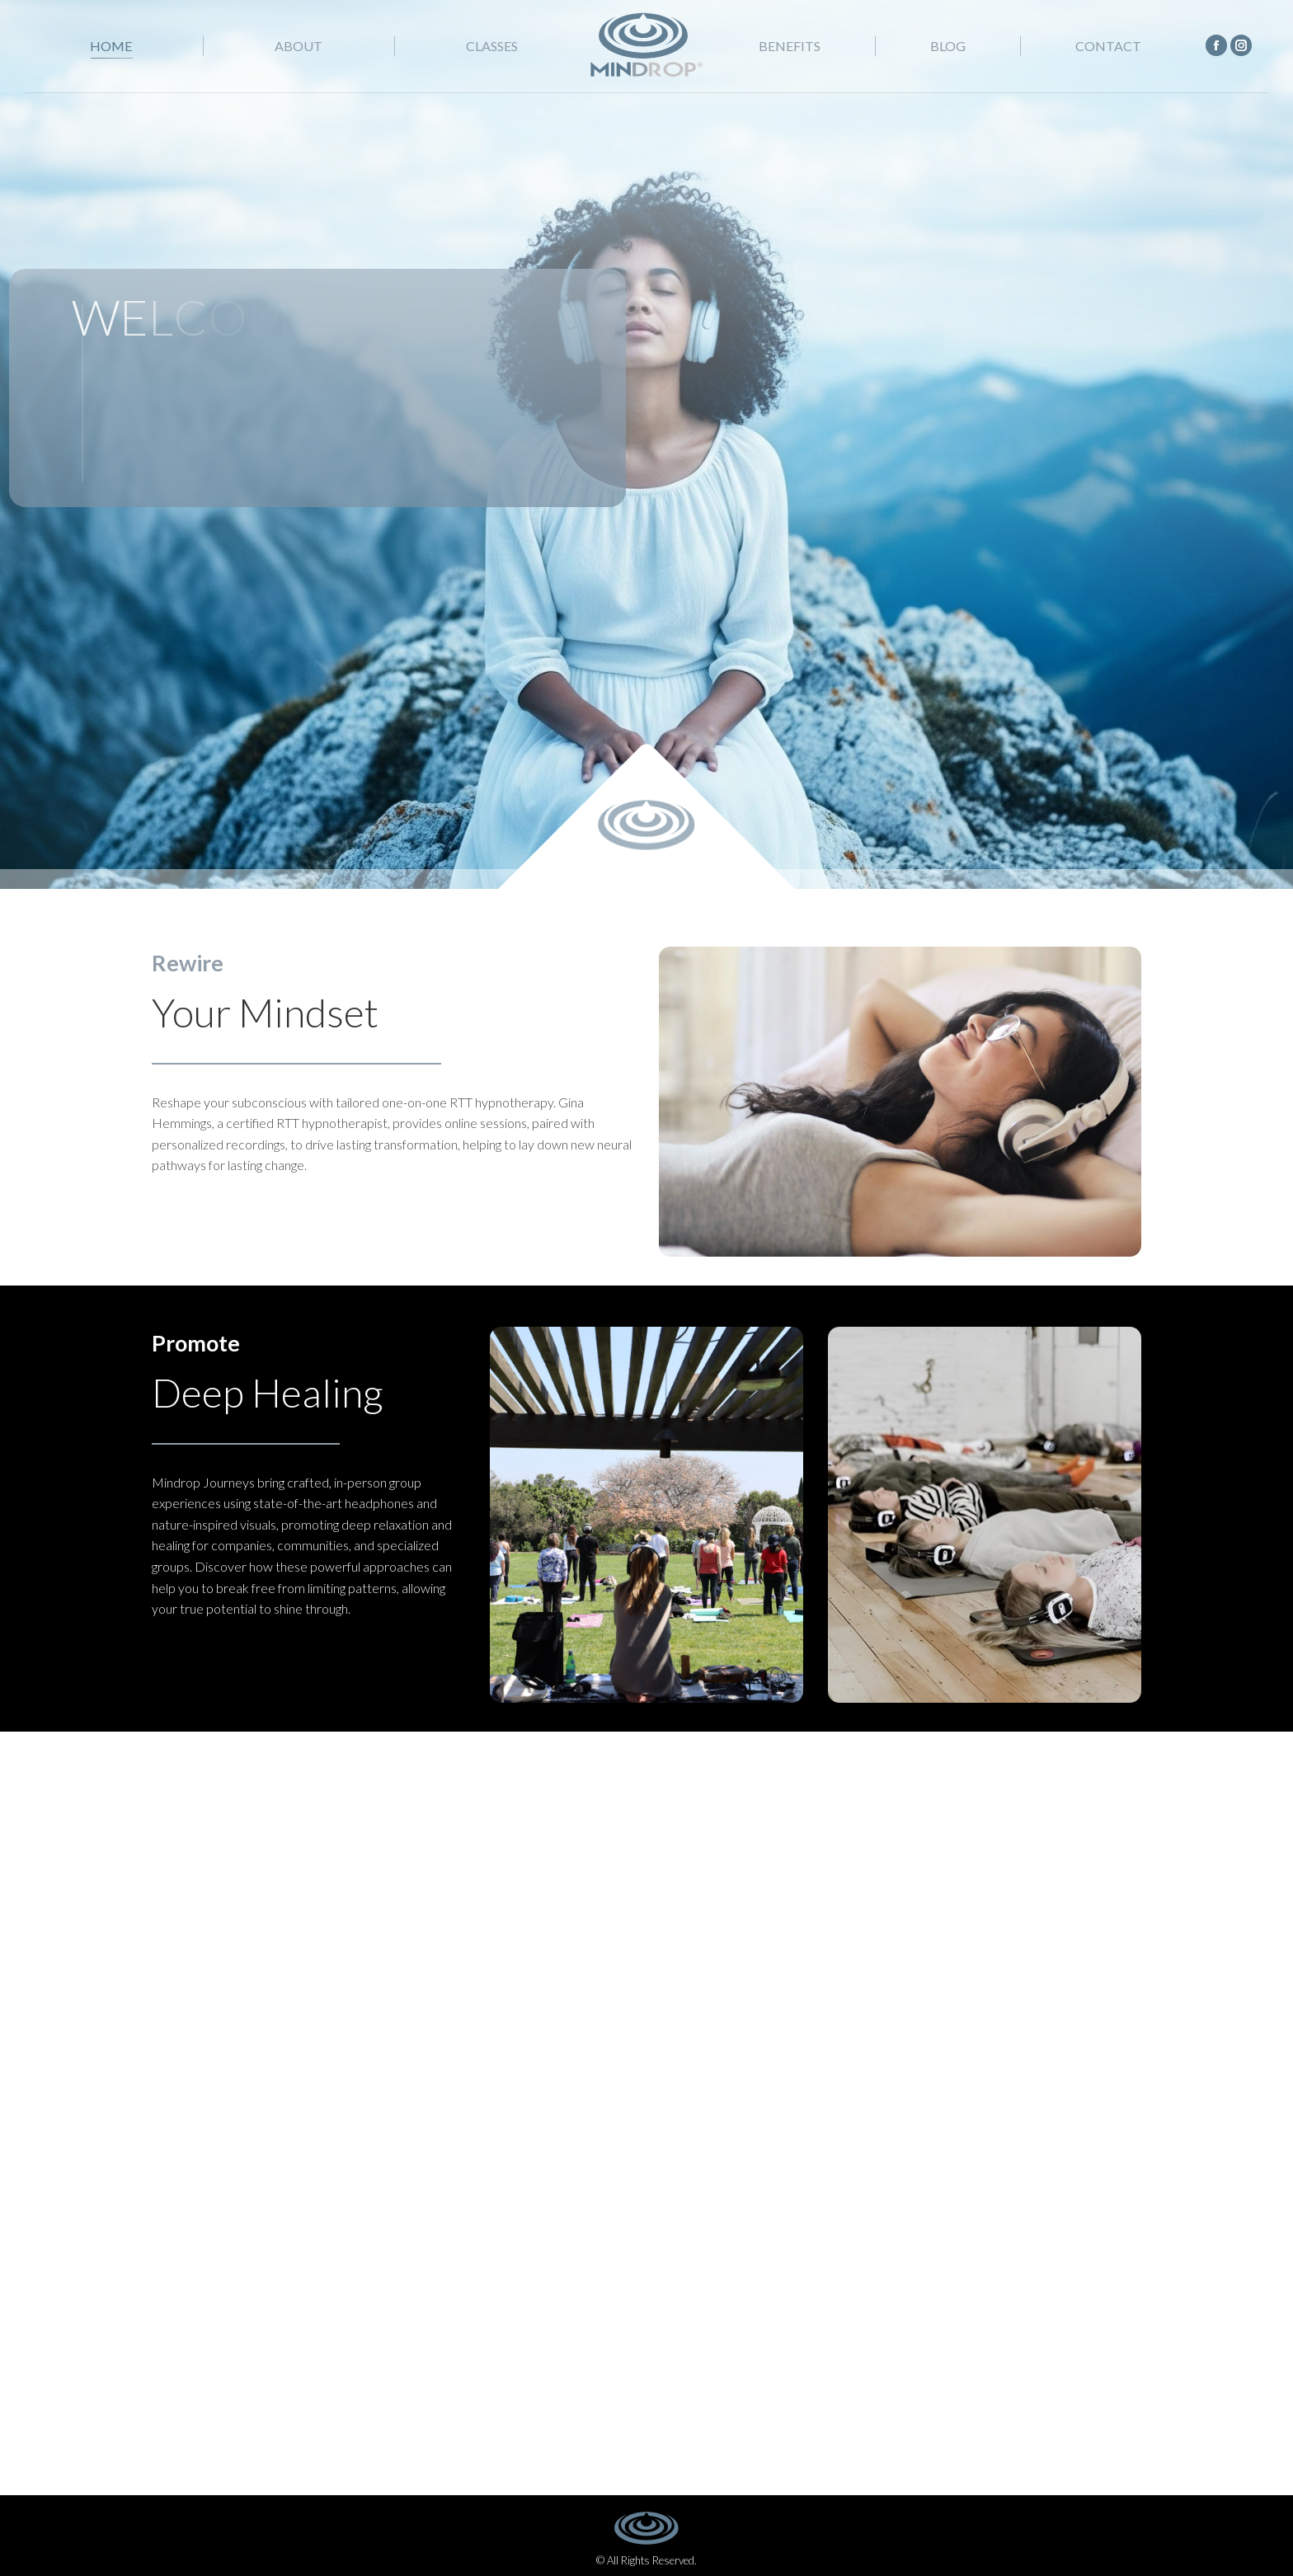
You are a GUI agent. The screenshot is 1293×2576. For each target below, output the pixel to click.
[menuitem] (111, 46)
